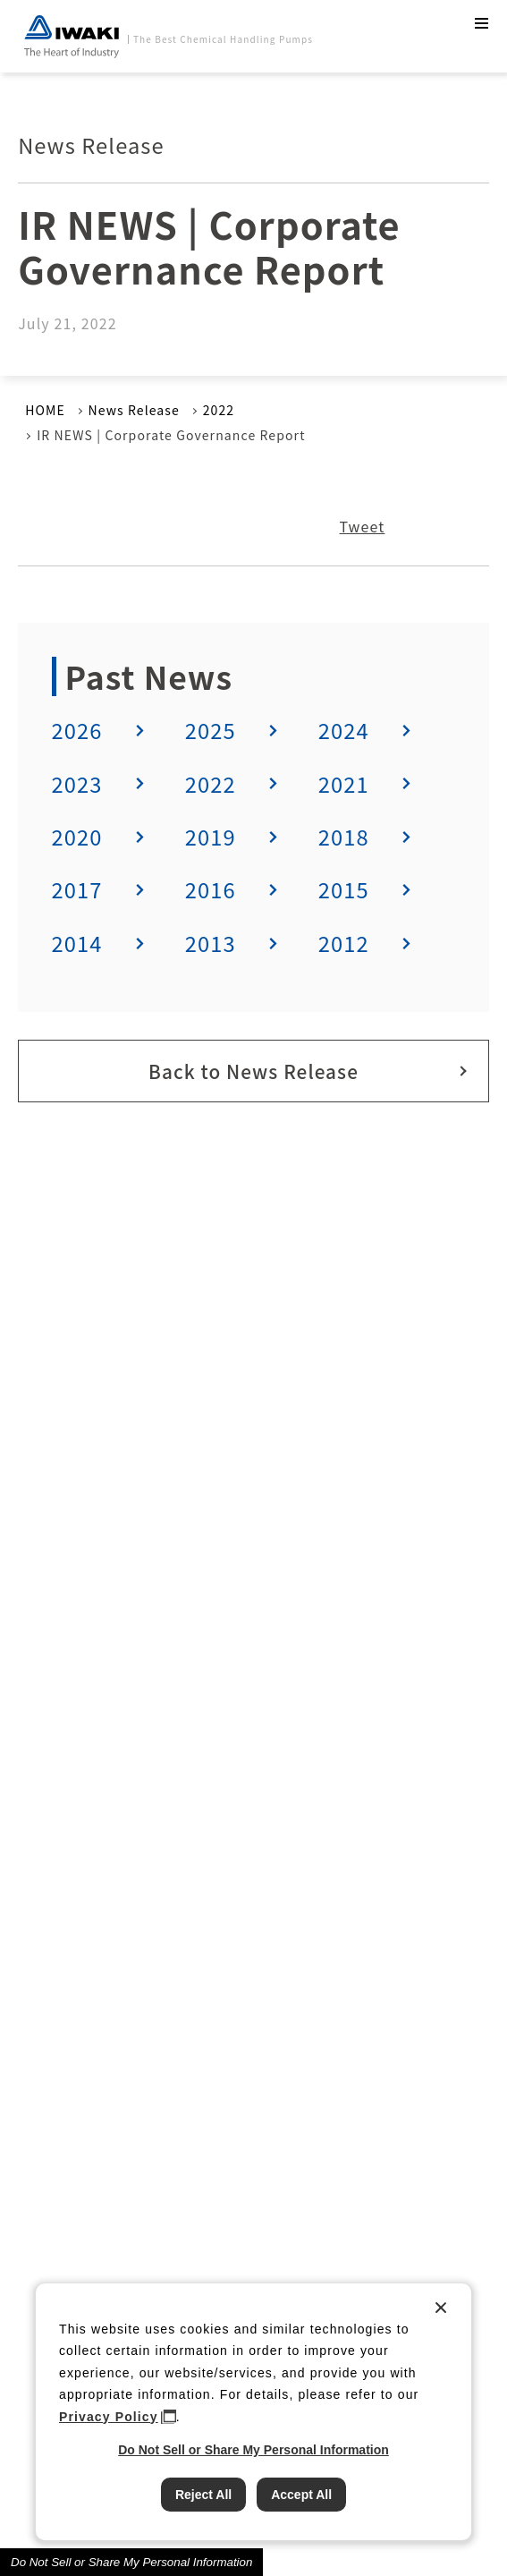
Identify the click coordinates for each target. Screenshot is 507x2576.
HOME (45, 410)
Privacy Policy (108, 2417)
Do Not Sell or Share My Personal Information (131, 2562)
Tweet (362, 526)
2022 (219, 410)
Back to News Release (253, 1071)
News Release (134, 410)
